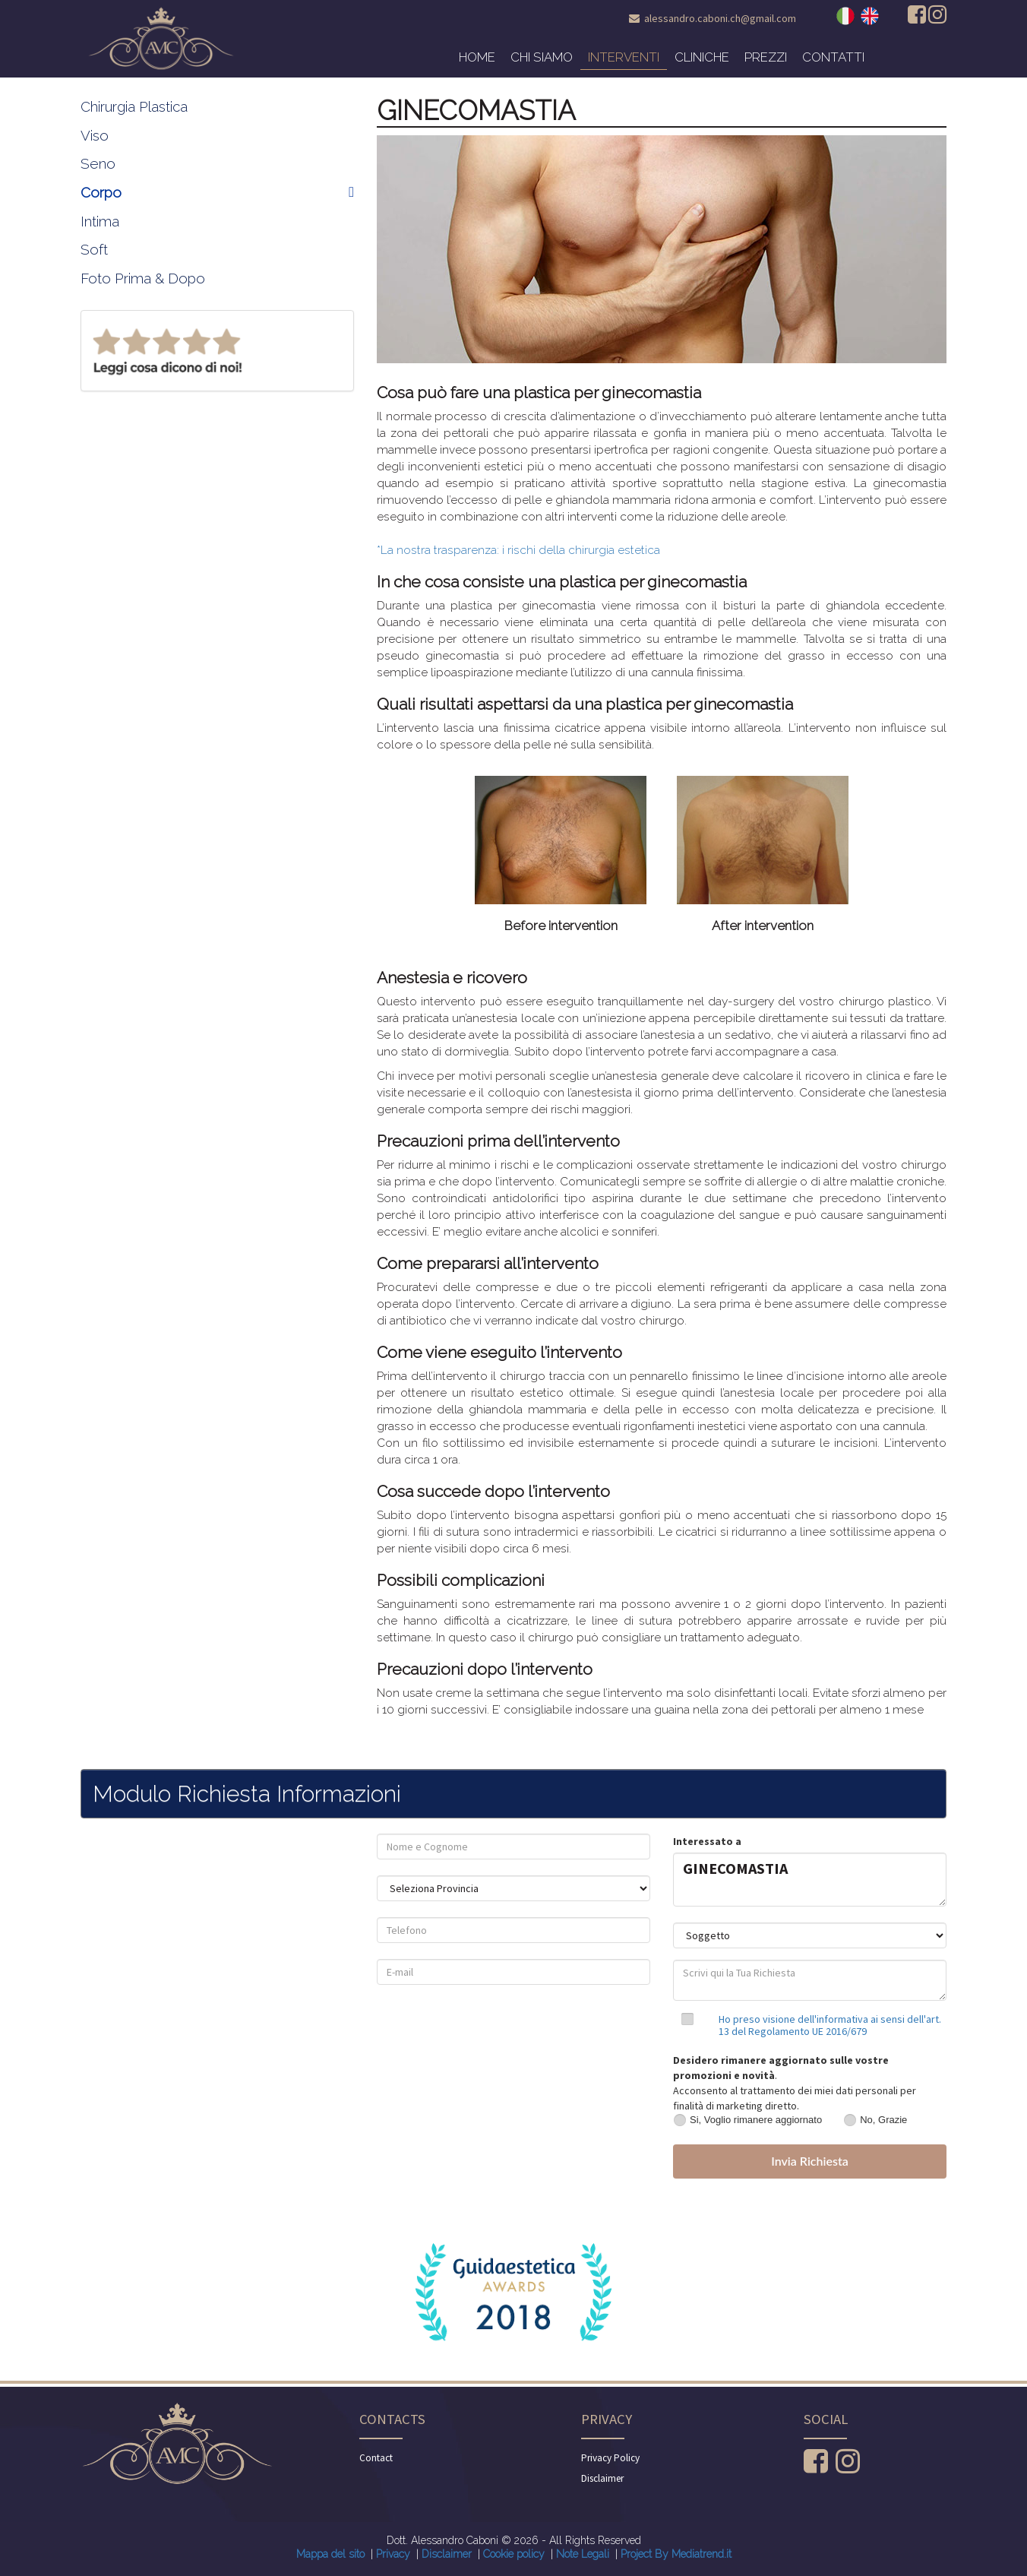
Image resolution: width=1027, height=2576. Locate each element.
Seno (98, 163)
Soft (94, 249)
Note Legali (582, 2554)
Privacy (393, 2554)
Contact (376, 2457)
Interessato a (707, 1841)
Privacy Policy (610, 2457)
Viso (95, 135)
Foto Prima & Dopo (143, 278)
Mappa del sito (330, 2554)
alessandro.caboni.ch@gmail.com (720, 18)
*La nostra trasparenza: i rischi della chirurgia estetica (518, 550)
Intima (100, 221)
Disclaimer (602, 2478)
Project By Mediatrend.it (676, 2554)
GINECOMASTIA (809, 1880)
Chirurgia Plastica (134, 106)
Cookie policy (514, 2554)
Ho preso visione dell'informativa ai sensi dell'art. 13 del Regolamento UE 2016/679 (830, 2024)
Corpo (217, 192)
